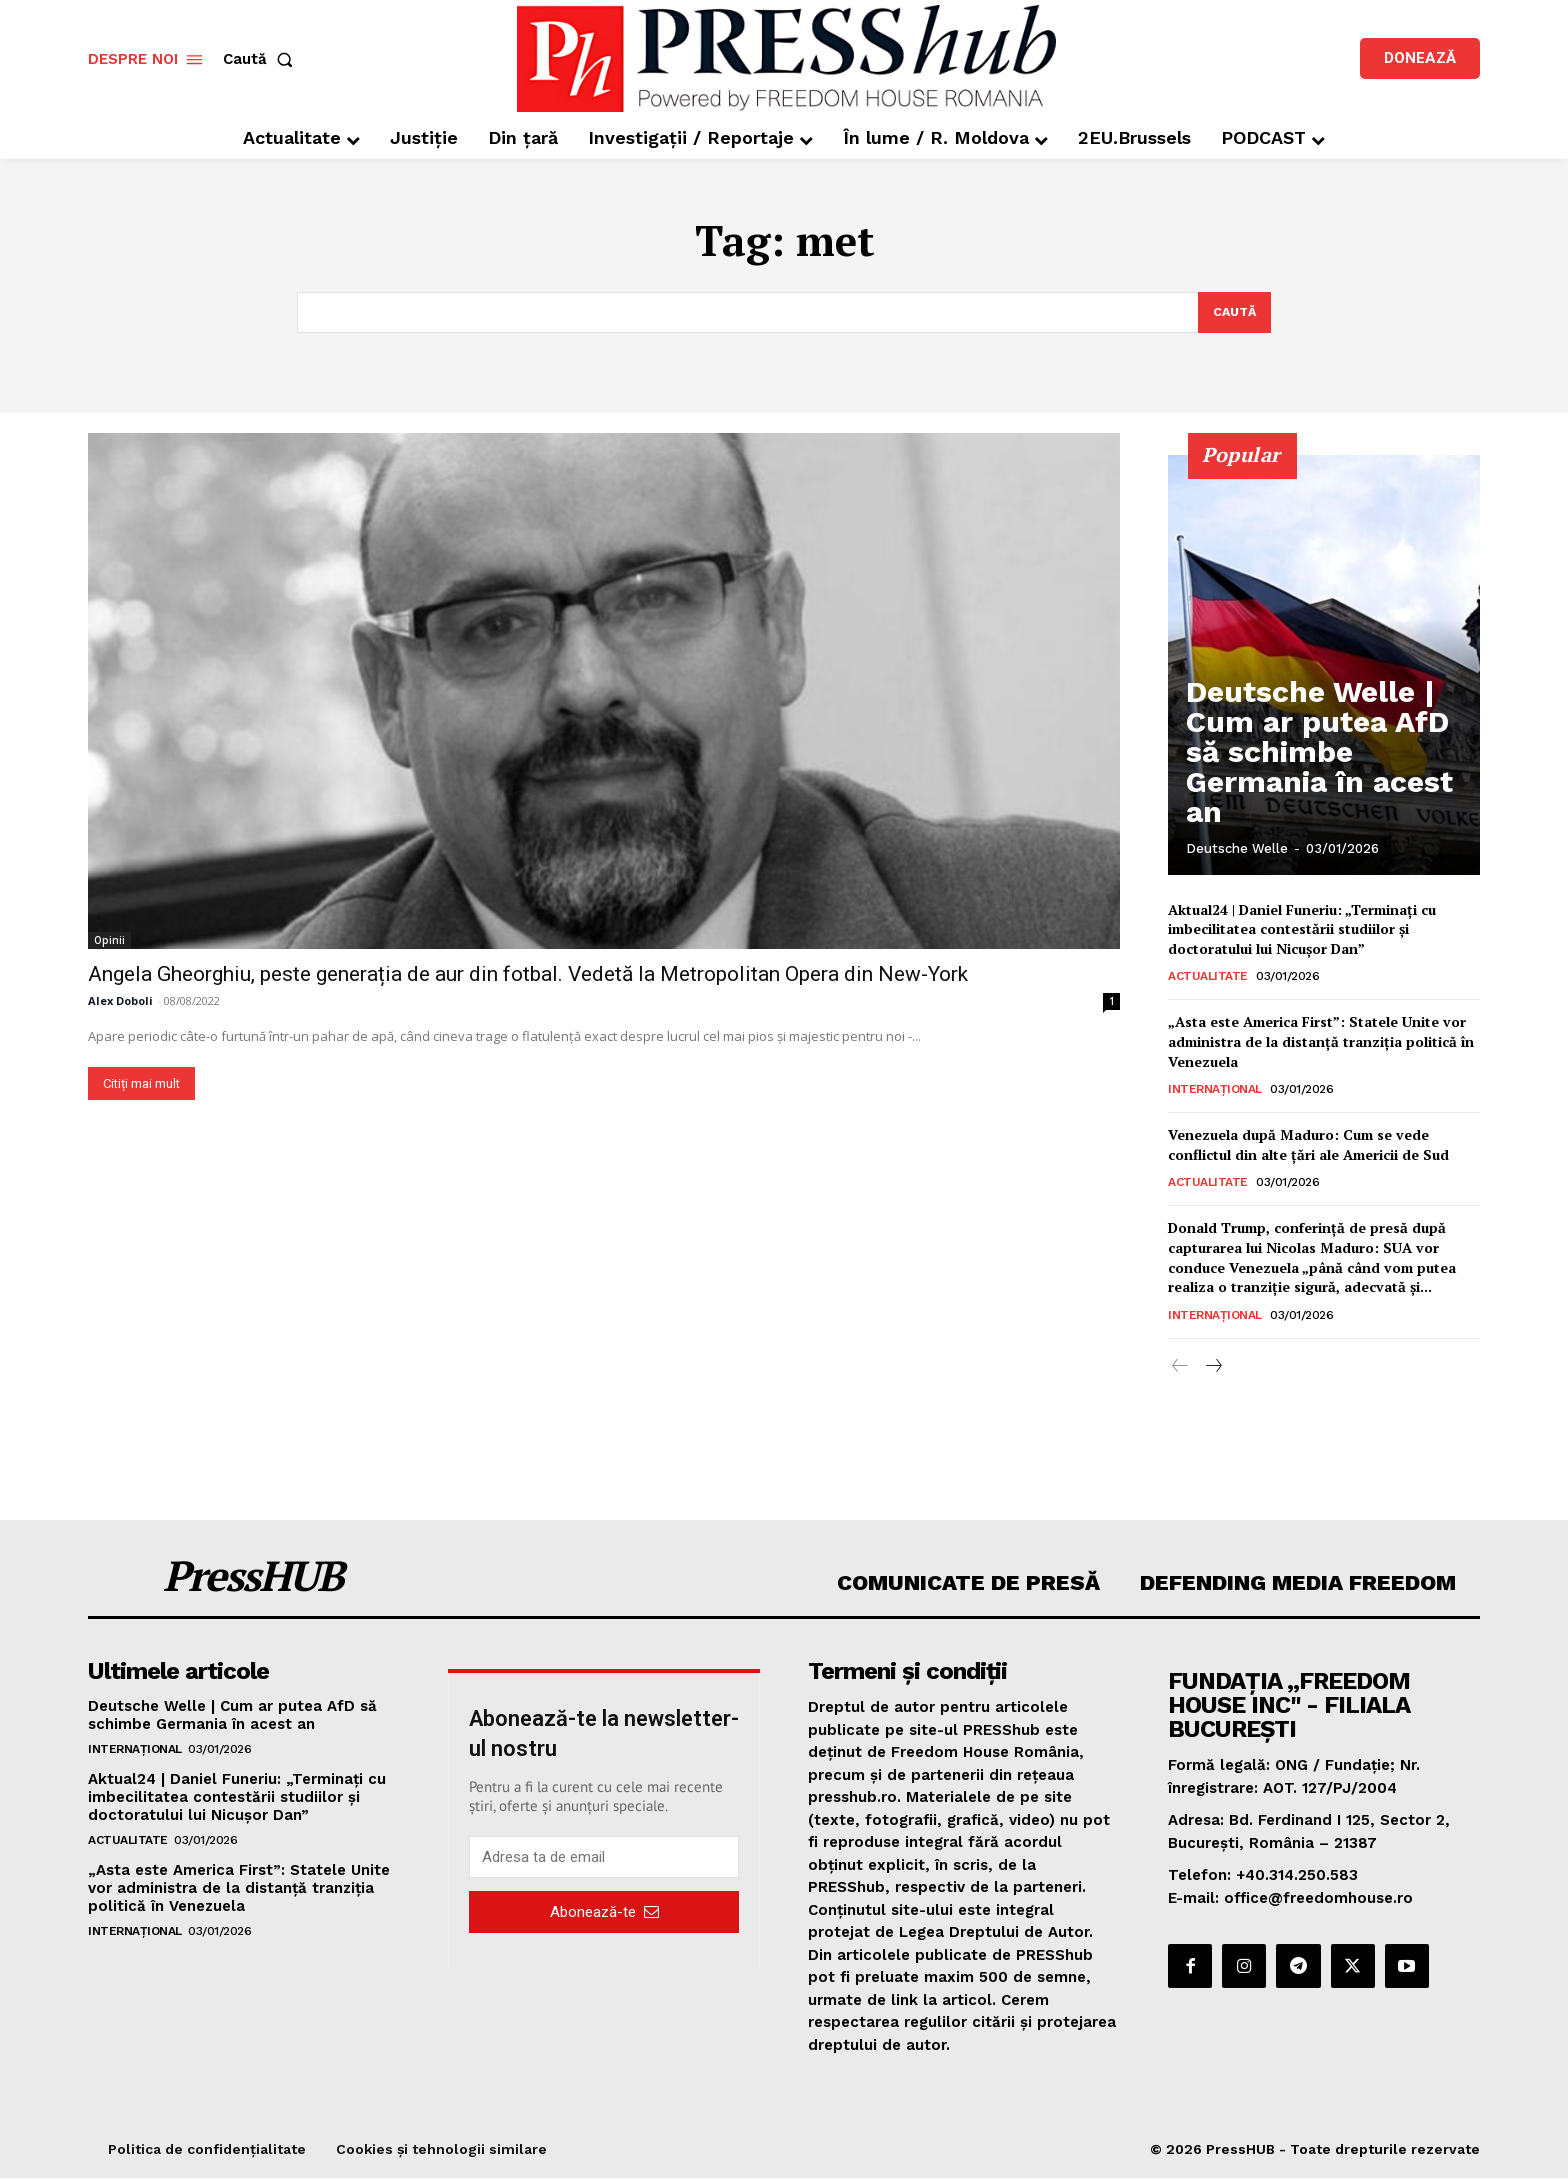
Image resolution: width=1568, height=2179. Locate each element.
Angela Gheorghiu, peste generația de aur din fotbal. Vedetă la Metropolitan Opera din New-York (528, 975)
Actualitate (1208, 978)
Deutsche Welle (1237, 849)
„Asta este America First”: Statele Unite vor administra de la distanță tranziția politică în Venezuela (1321, 1043)
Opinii (109, 941)
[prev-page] (1180, 1368)
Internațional (1215, 1091)
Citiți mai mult (141, 1084)
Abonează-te (604, 1913)
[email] (604, 1859)
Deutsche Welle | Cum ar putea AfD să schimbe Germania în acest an (1308, 798)
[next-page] (1212, 1368)
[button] (262, 59)
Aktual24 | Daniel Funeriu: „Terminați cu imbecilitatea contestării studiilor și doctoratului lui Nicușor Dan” (1302, 930)
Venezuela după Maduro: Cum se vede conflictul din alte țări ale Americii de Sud (1308, 1146)
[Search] (1232, 313)
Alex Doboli (120, 1001)
